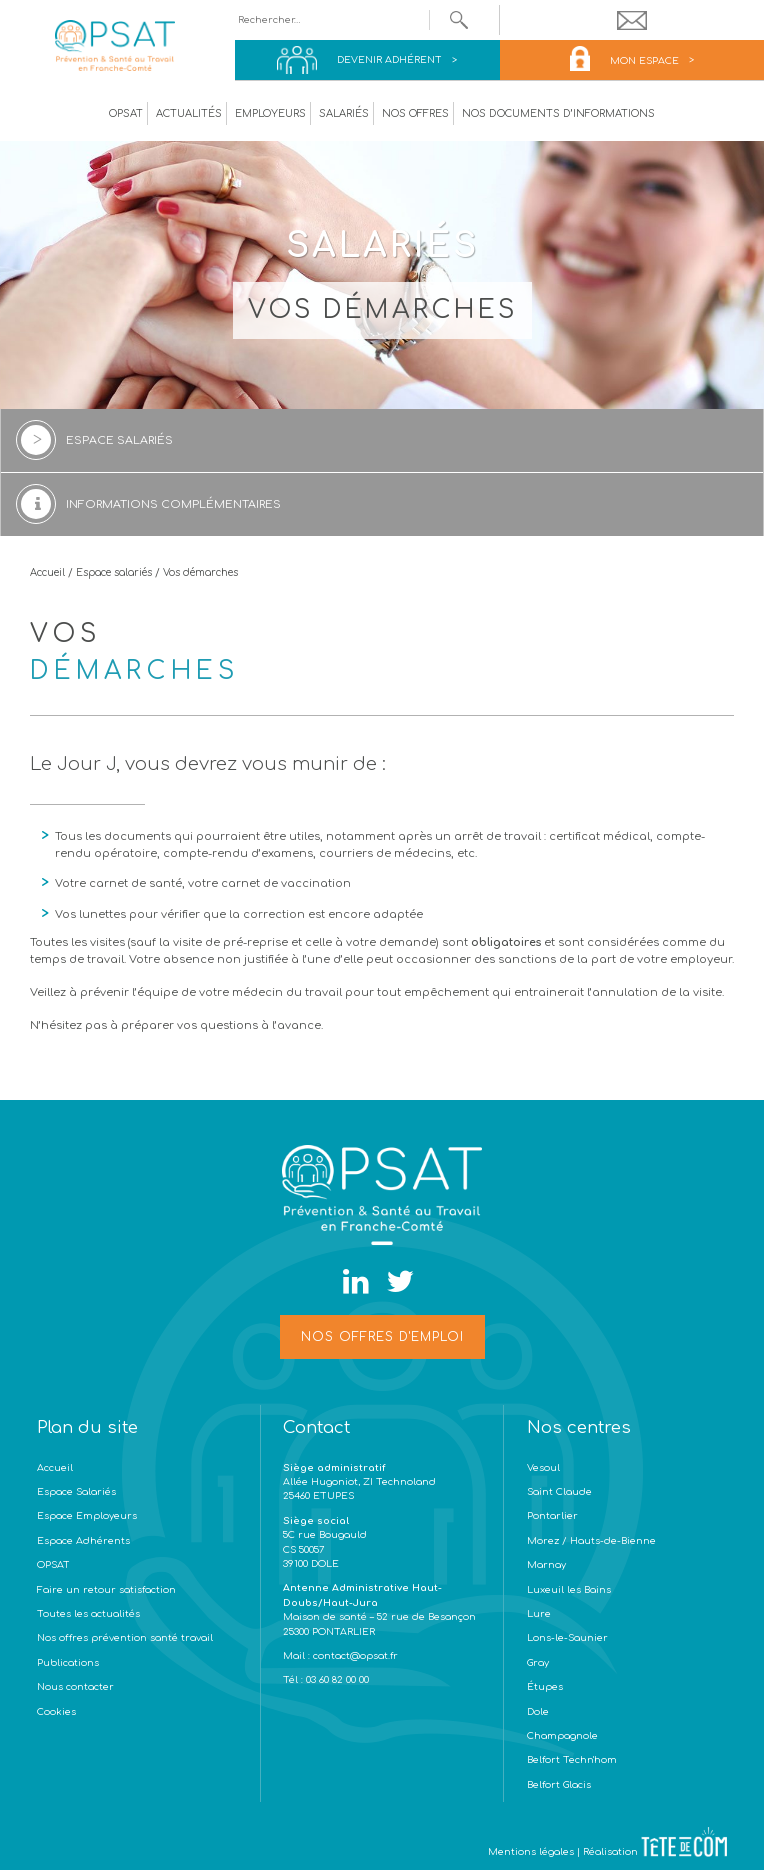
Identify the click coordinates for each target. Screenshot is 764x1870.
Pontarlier (552, 1516)
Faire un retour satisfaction (106, 1590)
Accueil (47, 572)
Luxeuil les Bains (569, 1590)
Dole (538, 1712)
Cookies (56, 1712)
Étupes (545, 1687)
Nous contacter (75, 1687)
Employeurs (270, 113)
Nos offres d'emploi (382, 1337)
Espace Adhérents (83, 1541)
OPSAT (126, 113)
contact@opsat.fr (357, 1656)
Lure (539, 1614)
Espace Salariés (76, 1492)
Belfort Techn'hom (572, 1760)
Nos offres (415, 113)
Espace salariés (114, 572)
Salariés (344, 113)
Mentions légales (531, 1852)
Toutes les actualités (88, 1614)
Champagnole (562, 1736)
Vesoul (543, 1468)
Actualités (189, 113)
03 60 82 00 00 (336, 1680)
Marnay (546, 1565)
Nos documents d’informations (558, 113)
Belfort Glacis (559, 1785)
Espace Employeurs (87, 1516)
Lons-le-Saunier (567, 1638)
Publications (68, 1663)
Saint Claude (559, 1492)
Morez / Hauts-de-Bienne (591, 1541)
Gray (538, 1663)
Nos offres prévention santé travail (125, 1638)
